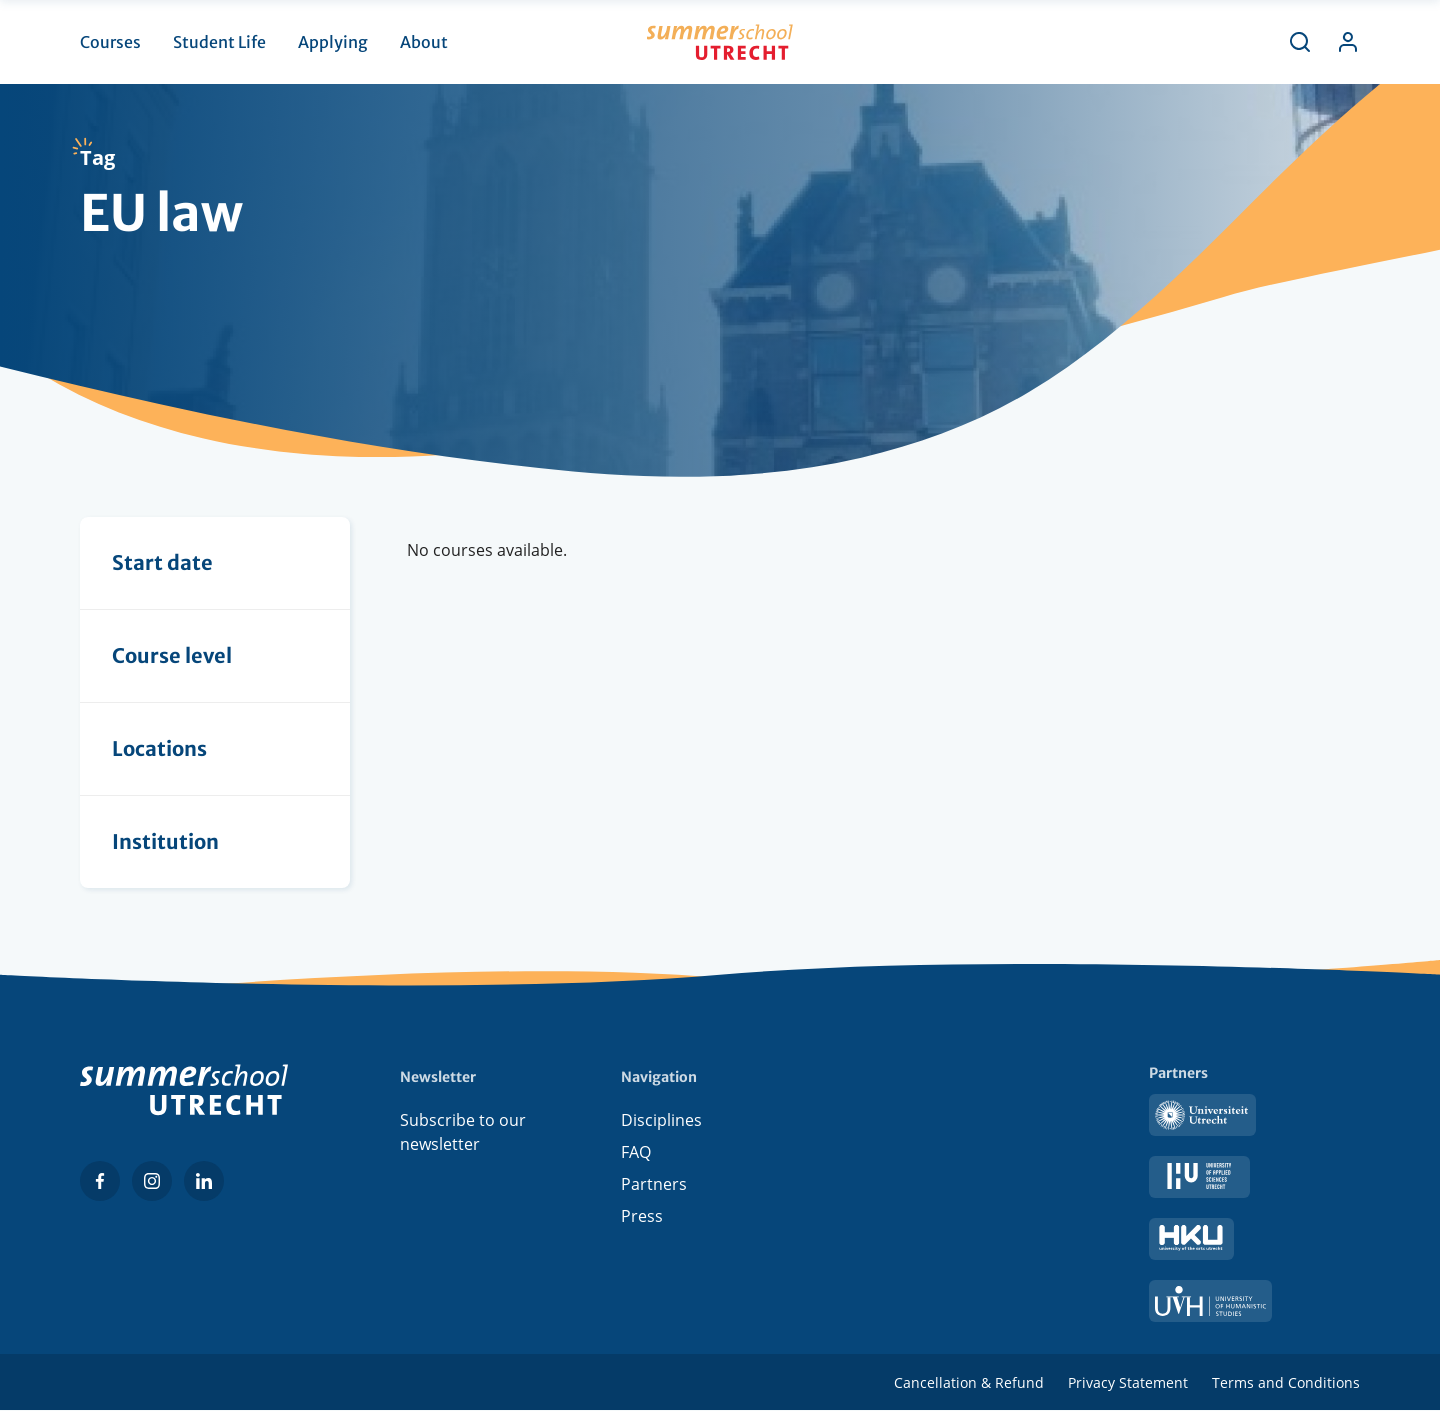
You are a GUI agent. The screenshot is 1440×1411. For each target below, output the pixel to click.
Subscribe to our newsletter (463, 1132)
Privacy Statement (1128, 1382)
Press (642, 1216)
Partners (654, 1184)
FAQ (636, 1152)
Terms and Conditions (1286, 1382)
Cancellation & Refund (969, 1382)
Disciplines (661, 1120)
